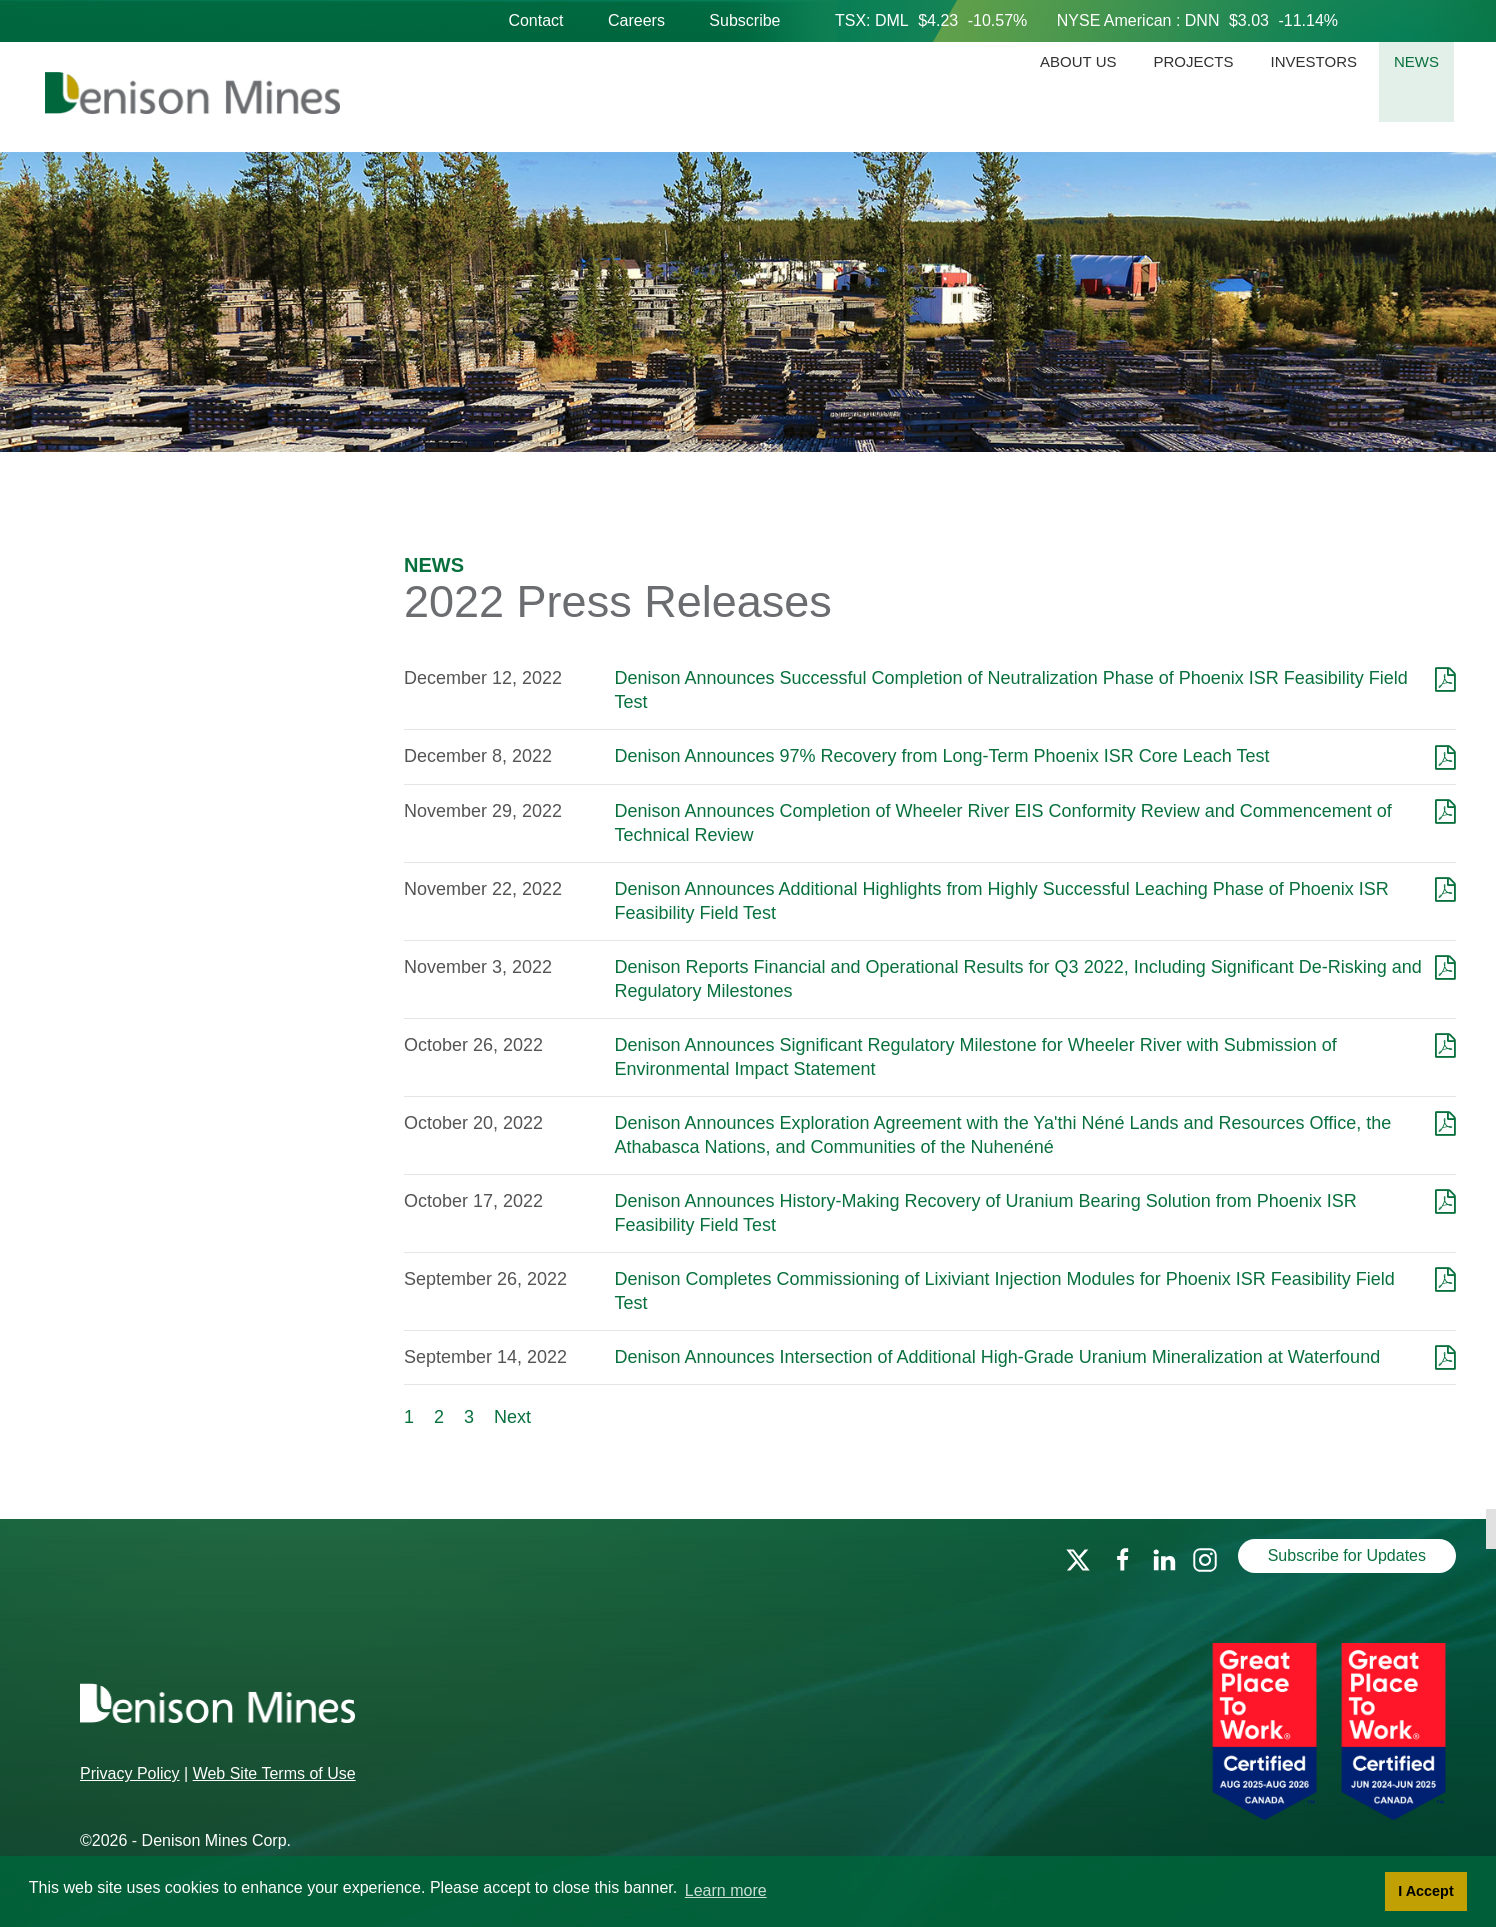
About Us (1078, 61)
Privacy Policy (130, 1773)
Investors (1314, 61)
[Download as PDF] (1445, 678)
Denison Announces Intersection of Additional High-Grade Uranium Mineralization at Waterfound (997, 1357)
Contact (535, 20)
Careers (636, 20)
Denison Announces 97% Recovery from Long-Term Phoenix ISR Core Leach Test (941, 756)
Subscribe (744, 20)
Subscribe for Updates (1347, 1555)
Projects (1194, 61)
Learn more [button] (726, 1890)
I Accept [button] (1425, 1891)
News (1416, 61)
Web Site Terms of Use (274, 1773)
